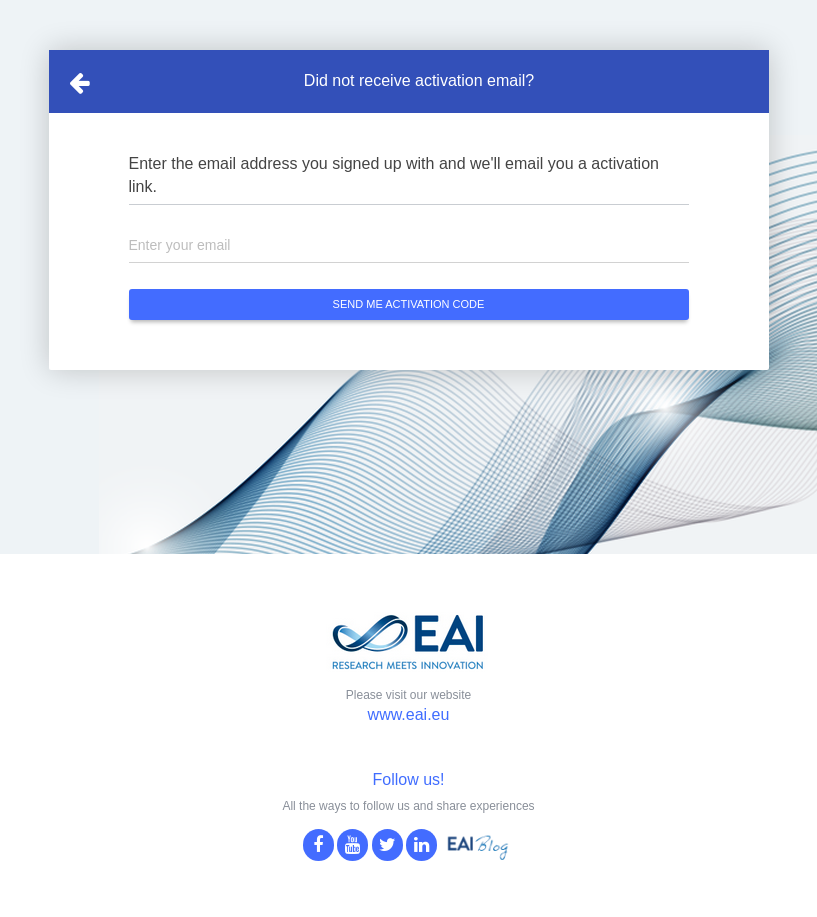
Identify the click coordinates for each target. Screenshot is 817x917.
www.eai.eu (409, 714)
